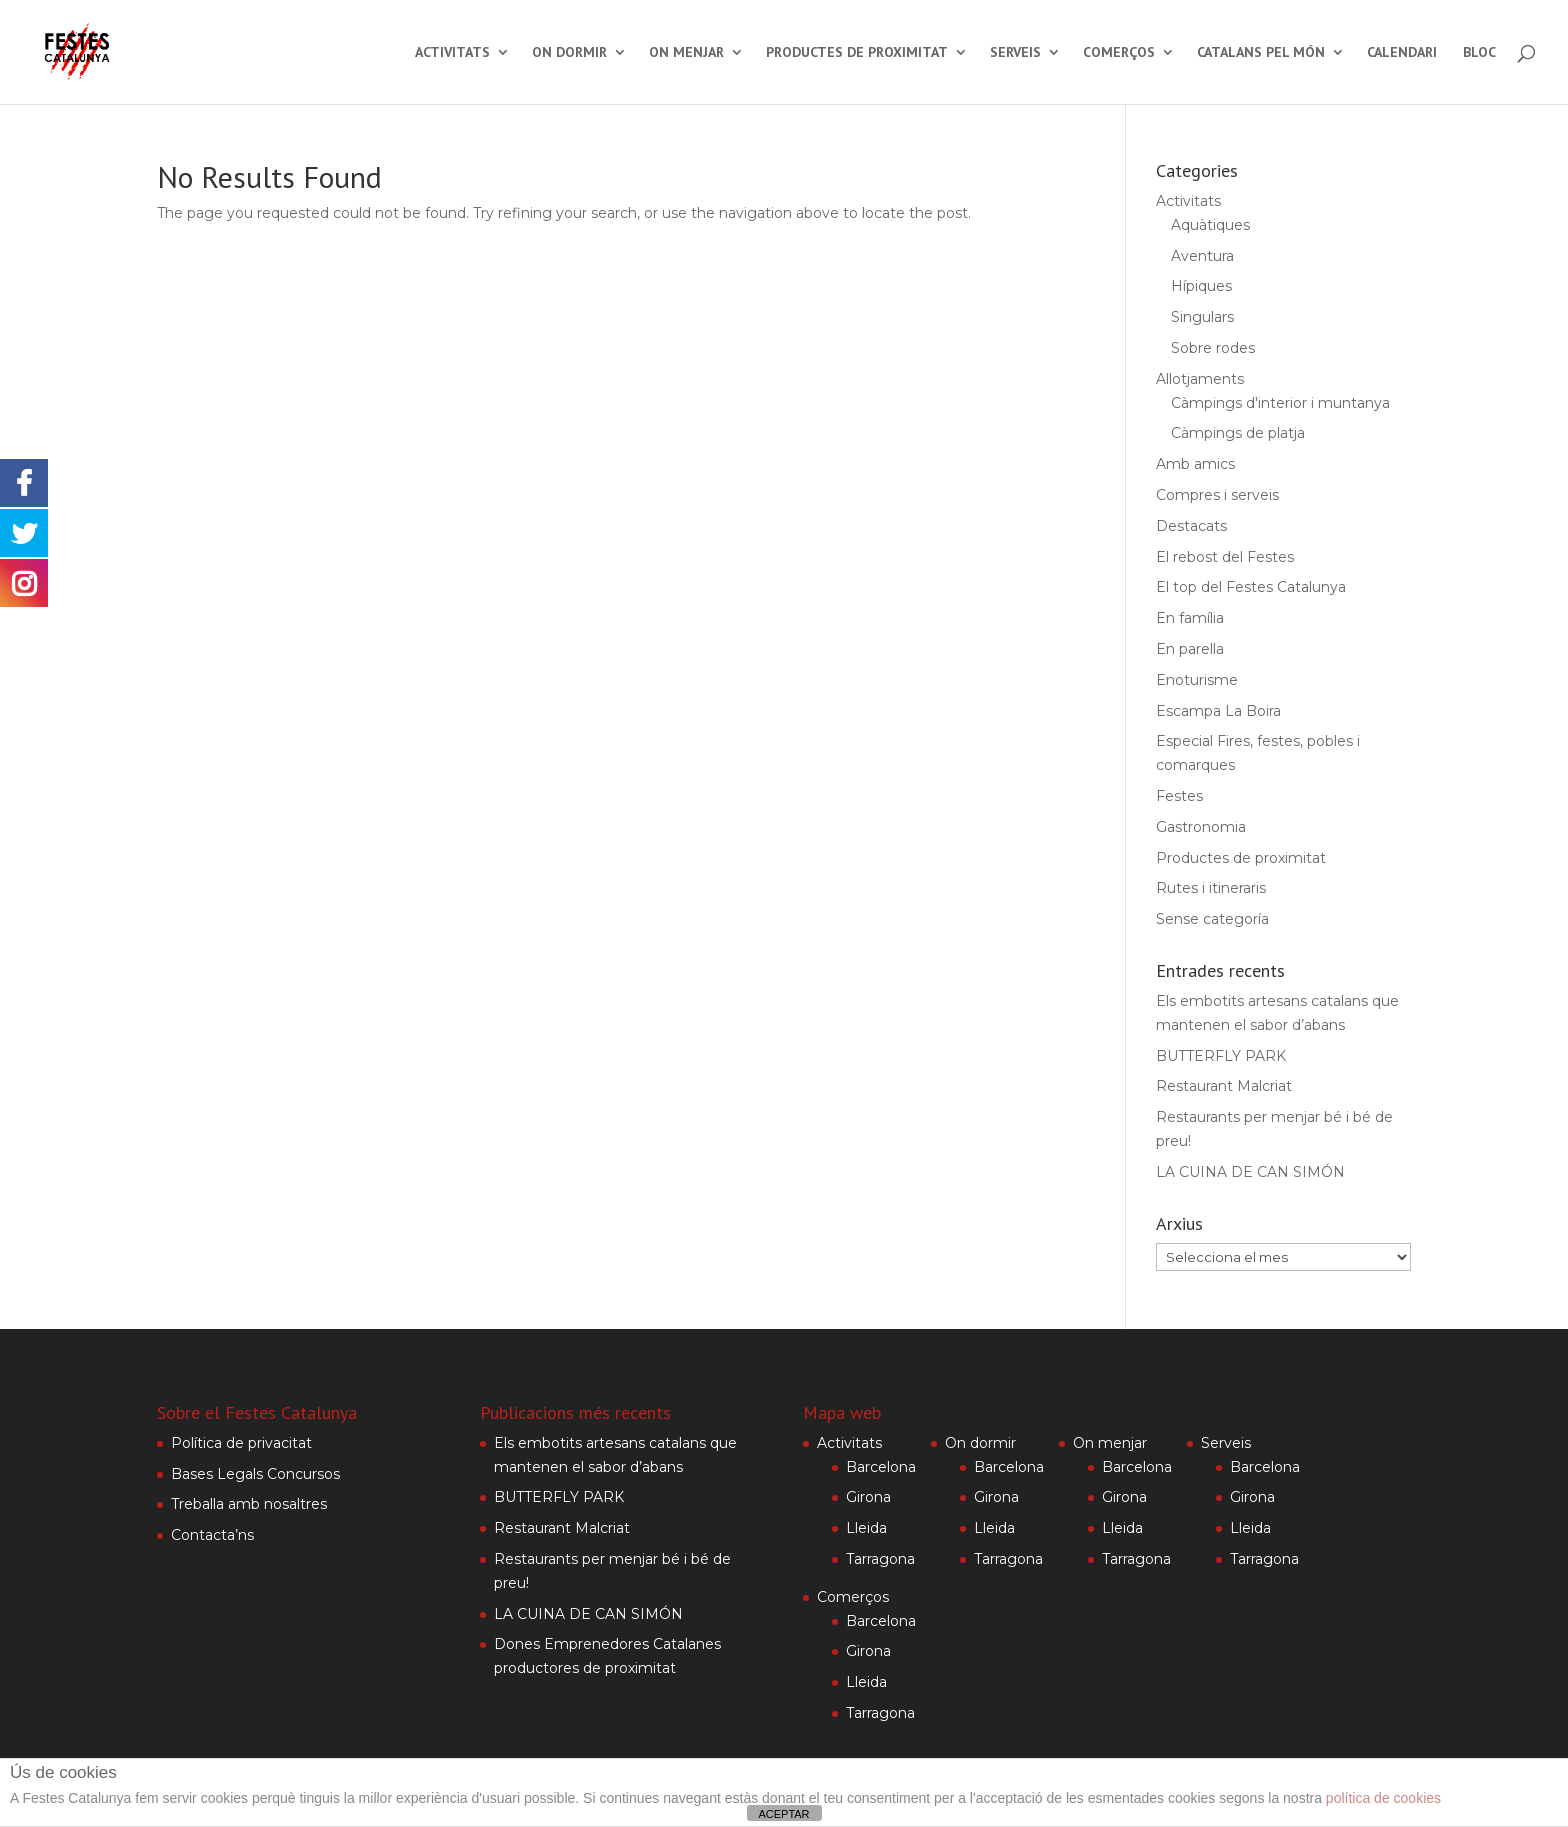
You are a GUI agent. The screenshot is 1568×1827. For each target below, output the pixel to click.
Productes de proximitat (857, 53)
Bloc (1479, 53)
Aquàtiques (1210, 225)
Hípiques (1201, 286)
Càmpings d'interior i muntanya (1280, 403)
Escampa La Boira (1218, 711)
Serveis (1015, 53)
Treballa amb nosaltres (249, 1504)
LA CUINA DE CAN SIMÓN (1250, 1172)
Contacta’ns (212, 1535)
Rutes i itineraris (1211, 888)
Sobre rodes (1213, 348)
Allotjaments (1200, 379)
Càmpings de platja (1238, 433)
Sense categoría (1212, 919)
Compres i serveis (1217, 495)
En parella (1190, 649)
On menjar (686, 53)
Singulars (1202, 317)
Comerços (1119, 53)
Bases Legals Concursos (255, 1474)
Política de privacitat (241, 1443)
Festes (1179, 796)
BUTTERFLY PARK (1221, 1056)
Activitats (452, 53)
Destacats (1191, 526)
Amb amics (1195, 464)
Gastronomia (1201, 827)
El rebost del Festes (1225, 557)
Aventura (1202, 256)
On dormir (569, 53)
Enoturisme (1197, 680)
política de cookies (1383, 1798)
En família (1190, 618)
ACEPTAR (783, 1814)
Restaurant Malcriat (1224, 1086)
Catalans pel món (1261, 53)
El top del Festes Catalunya (1251, 587)
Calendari (1402, 53)
